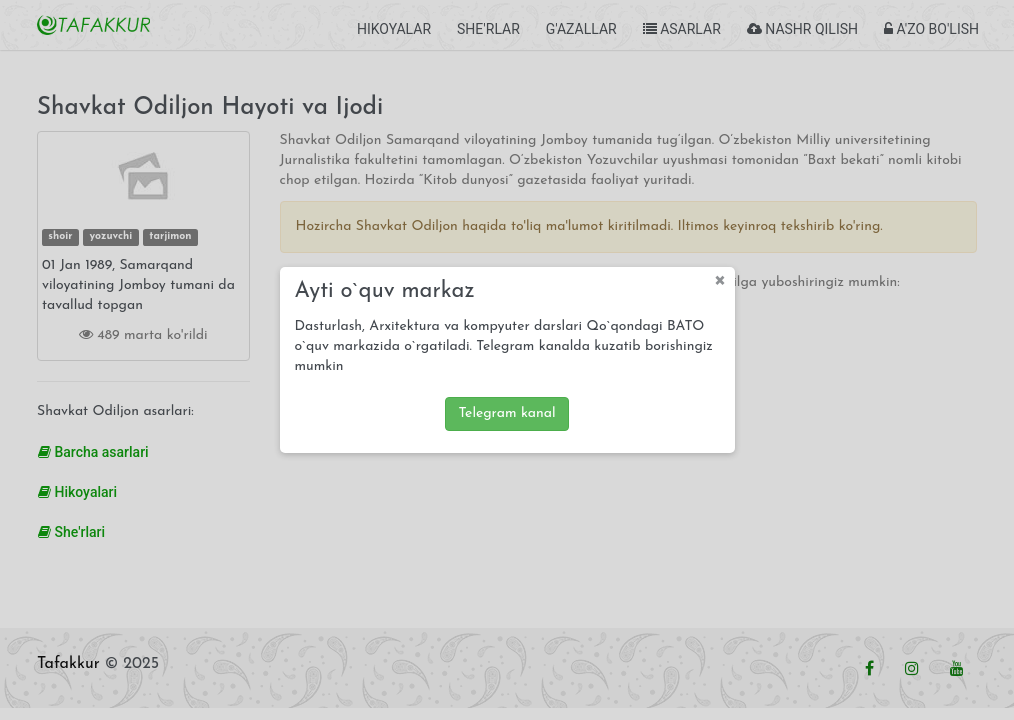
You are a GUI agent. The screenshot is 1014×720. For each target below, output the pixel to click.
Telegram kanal (506, 413)
